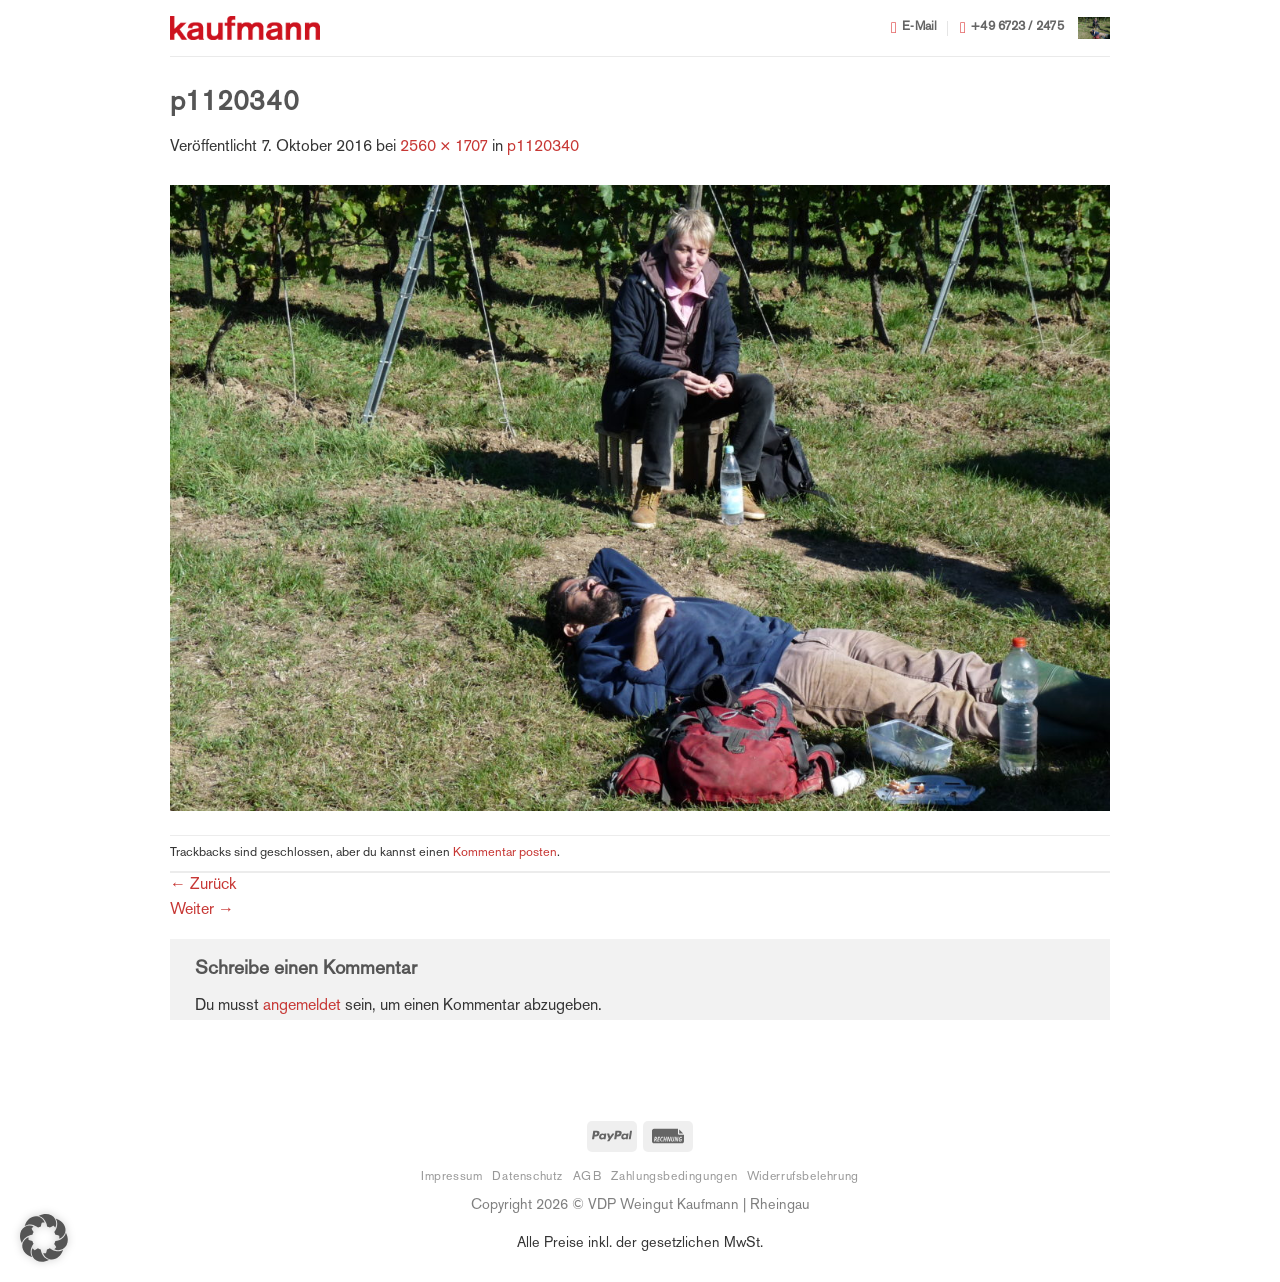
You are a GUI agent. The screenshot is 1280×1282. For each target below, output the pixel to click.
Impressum (452, 1177)
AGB (587, 1177)
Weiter (202, 910)
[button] (1094, 27)
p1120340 (543, 147)
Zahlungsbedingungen (674, 1177)
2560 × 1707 (444, 147)
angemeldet (302, 1006)
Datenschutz (527, 1177)
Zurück (203, 885)
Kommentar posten (505, 853)
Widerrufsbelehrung (803, 1177)
